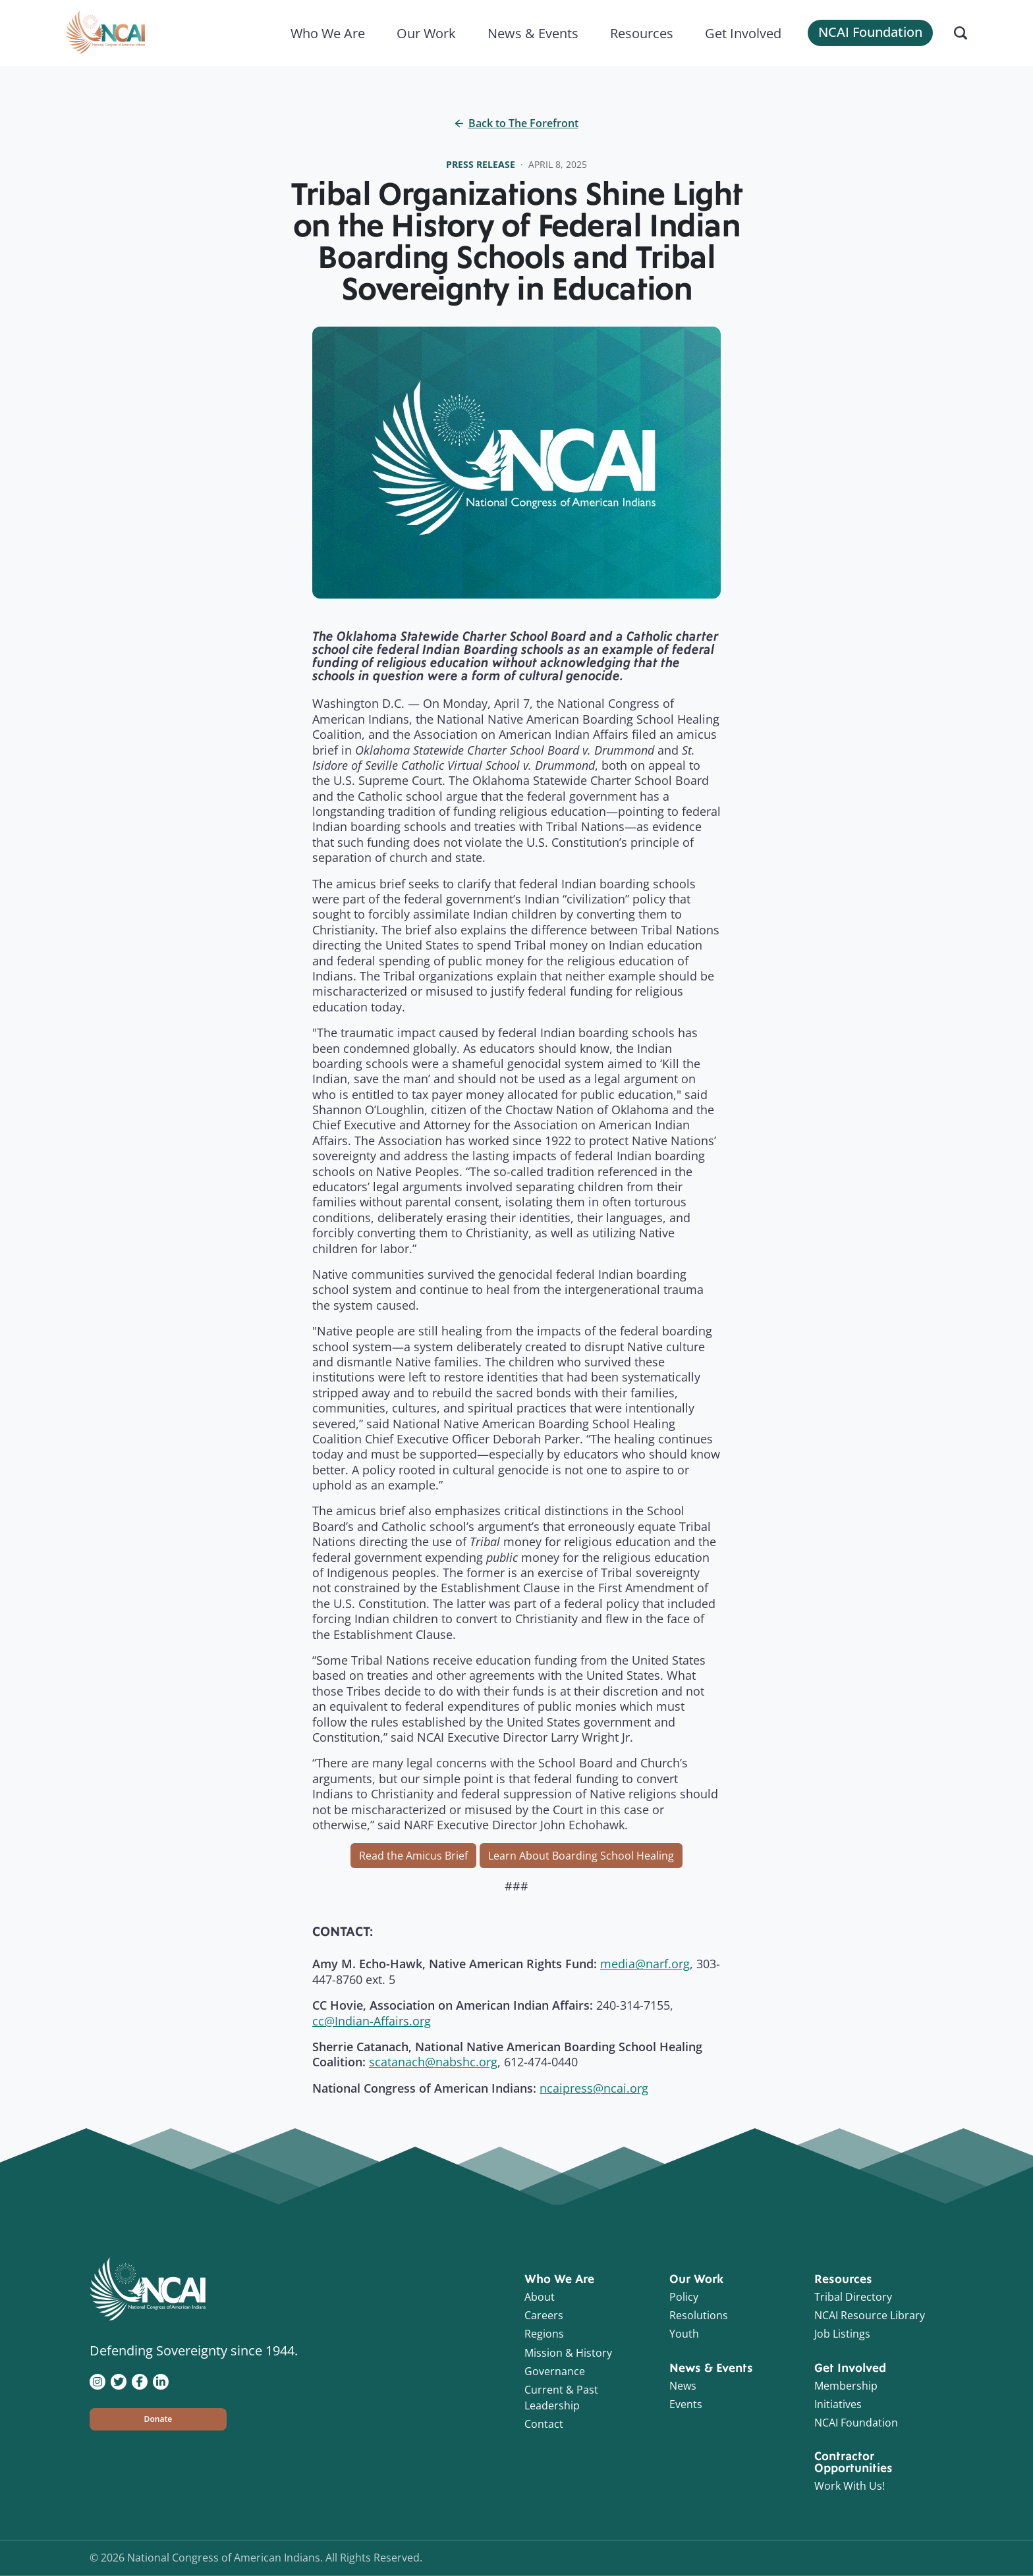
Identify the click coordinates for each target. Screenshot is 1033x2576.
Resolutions (698, 2315)
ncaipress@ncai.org (594, 2088)
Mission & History (568, 2353)
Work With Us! (849, 2486)
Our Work (426, 33)
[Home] (105, 33)
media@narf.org (645, 1963)
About (539, 2297)
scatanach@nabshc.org (433, 2061)
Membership (846, 2385)
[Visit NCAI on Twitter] (118, 2380)
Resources (641, 33)
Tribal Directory (853, 2297)
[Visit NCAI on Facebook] (140, 2380)
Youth (684, 2333)
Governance (554, 2371)
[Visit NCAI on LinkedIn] (161, 2380)
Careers (543, 2315)
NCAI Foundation (870, 31)
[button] (158, 2419)
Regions (544, 2333)
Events (685, 2404)
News (682, 2385)
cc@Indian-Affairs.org (371, 2020)
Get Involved (743, 33)
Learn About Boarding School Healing (581, 1855)
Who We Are (328, 33)
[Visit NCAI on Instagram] (97, 2380)
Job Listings (842, 2333)
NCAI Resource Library (869, 2315)
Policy (683, 2297)
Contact (543, 2424)
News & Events (533, 33)
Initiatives (838, 2404)
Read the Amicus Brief (413, 1855)
